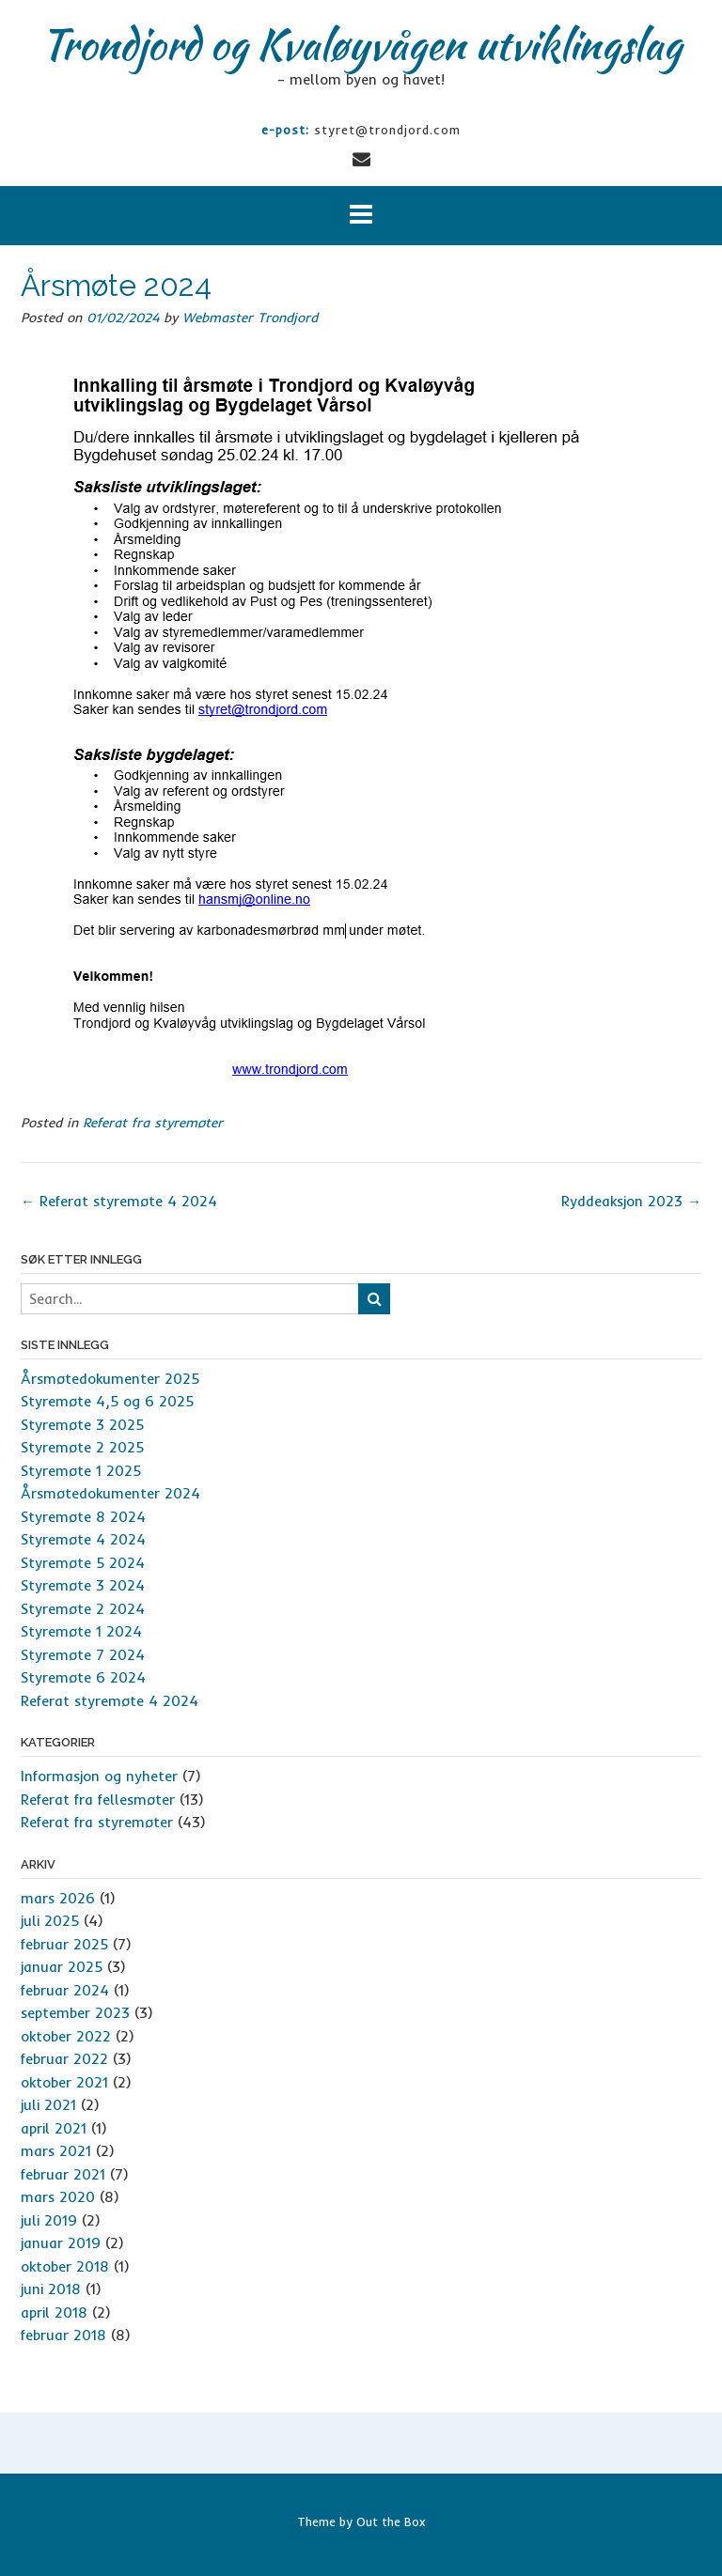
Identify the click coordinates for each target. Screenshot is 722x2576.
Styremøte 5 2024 (83, 1563)
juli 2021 (48, 2105)
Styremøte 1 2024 (81, 1631)
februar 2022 (64, 2059)
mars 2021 (56, 2151)
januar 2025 (61, 1967)
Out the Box (391, 2521)
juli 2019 (49, 2220)
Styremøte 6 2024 (83, 1677)
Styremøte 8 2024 (83, 1517)
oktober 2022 (66, 2036)
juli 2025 (50, 1921)
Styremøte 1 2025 (81, 1471)
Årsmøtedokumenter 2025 (110, 1379)
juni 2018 (51, 2289)
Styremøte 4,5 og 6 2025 (107, 1401)
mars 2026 (58, 1898)
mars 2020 (58, 2197)
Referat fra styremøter (153, 1122)
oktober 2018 (65, 2266)
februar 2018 (63, 2335)
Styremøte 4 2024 (83, 1539)
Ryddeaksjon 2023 (631, 1201)
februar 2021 (63, 2174)
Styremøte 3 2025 (82, 1425)
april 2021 (53, 2128)
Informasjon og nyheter (99, 1776)
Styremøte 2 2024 (83, 1609)
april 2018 (54, 2312)
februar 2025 (64, 1944)
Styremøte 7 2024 (83, 1655)
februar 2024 (65, 1990)
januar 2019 (61, 2243)
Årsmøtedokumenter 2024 (110, 1493)
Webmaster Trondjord (250, 317)
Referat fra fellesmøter (98, 1799)
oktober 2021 (64, 2082)
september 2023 (75, 2013)
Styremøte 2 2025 (82, 1447)
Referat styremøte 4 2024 (119, 1201)
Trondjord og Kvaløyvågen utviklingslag (361, 44)
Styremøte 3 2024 (83, 1585)
